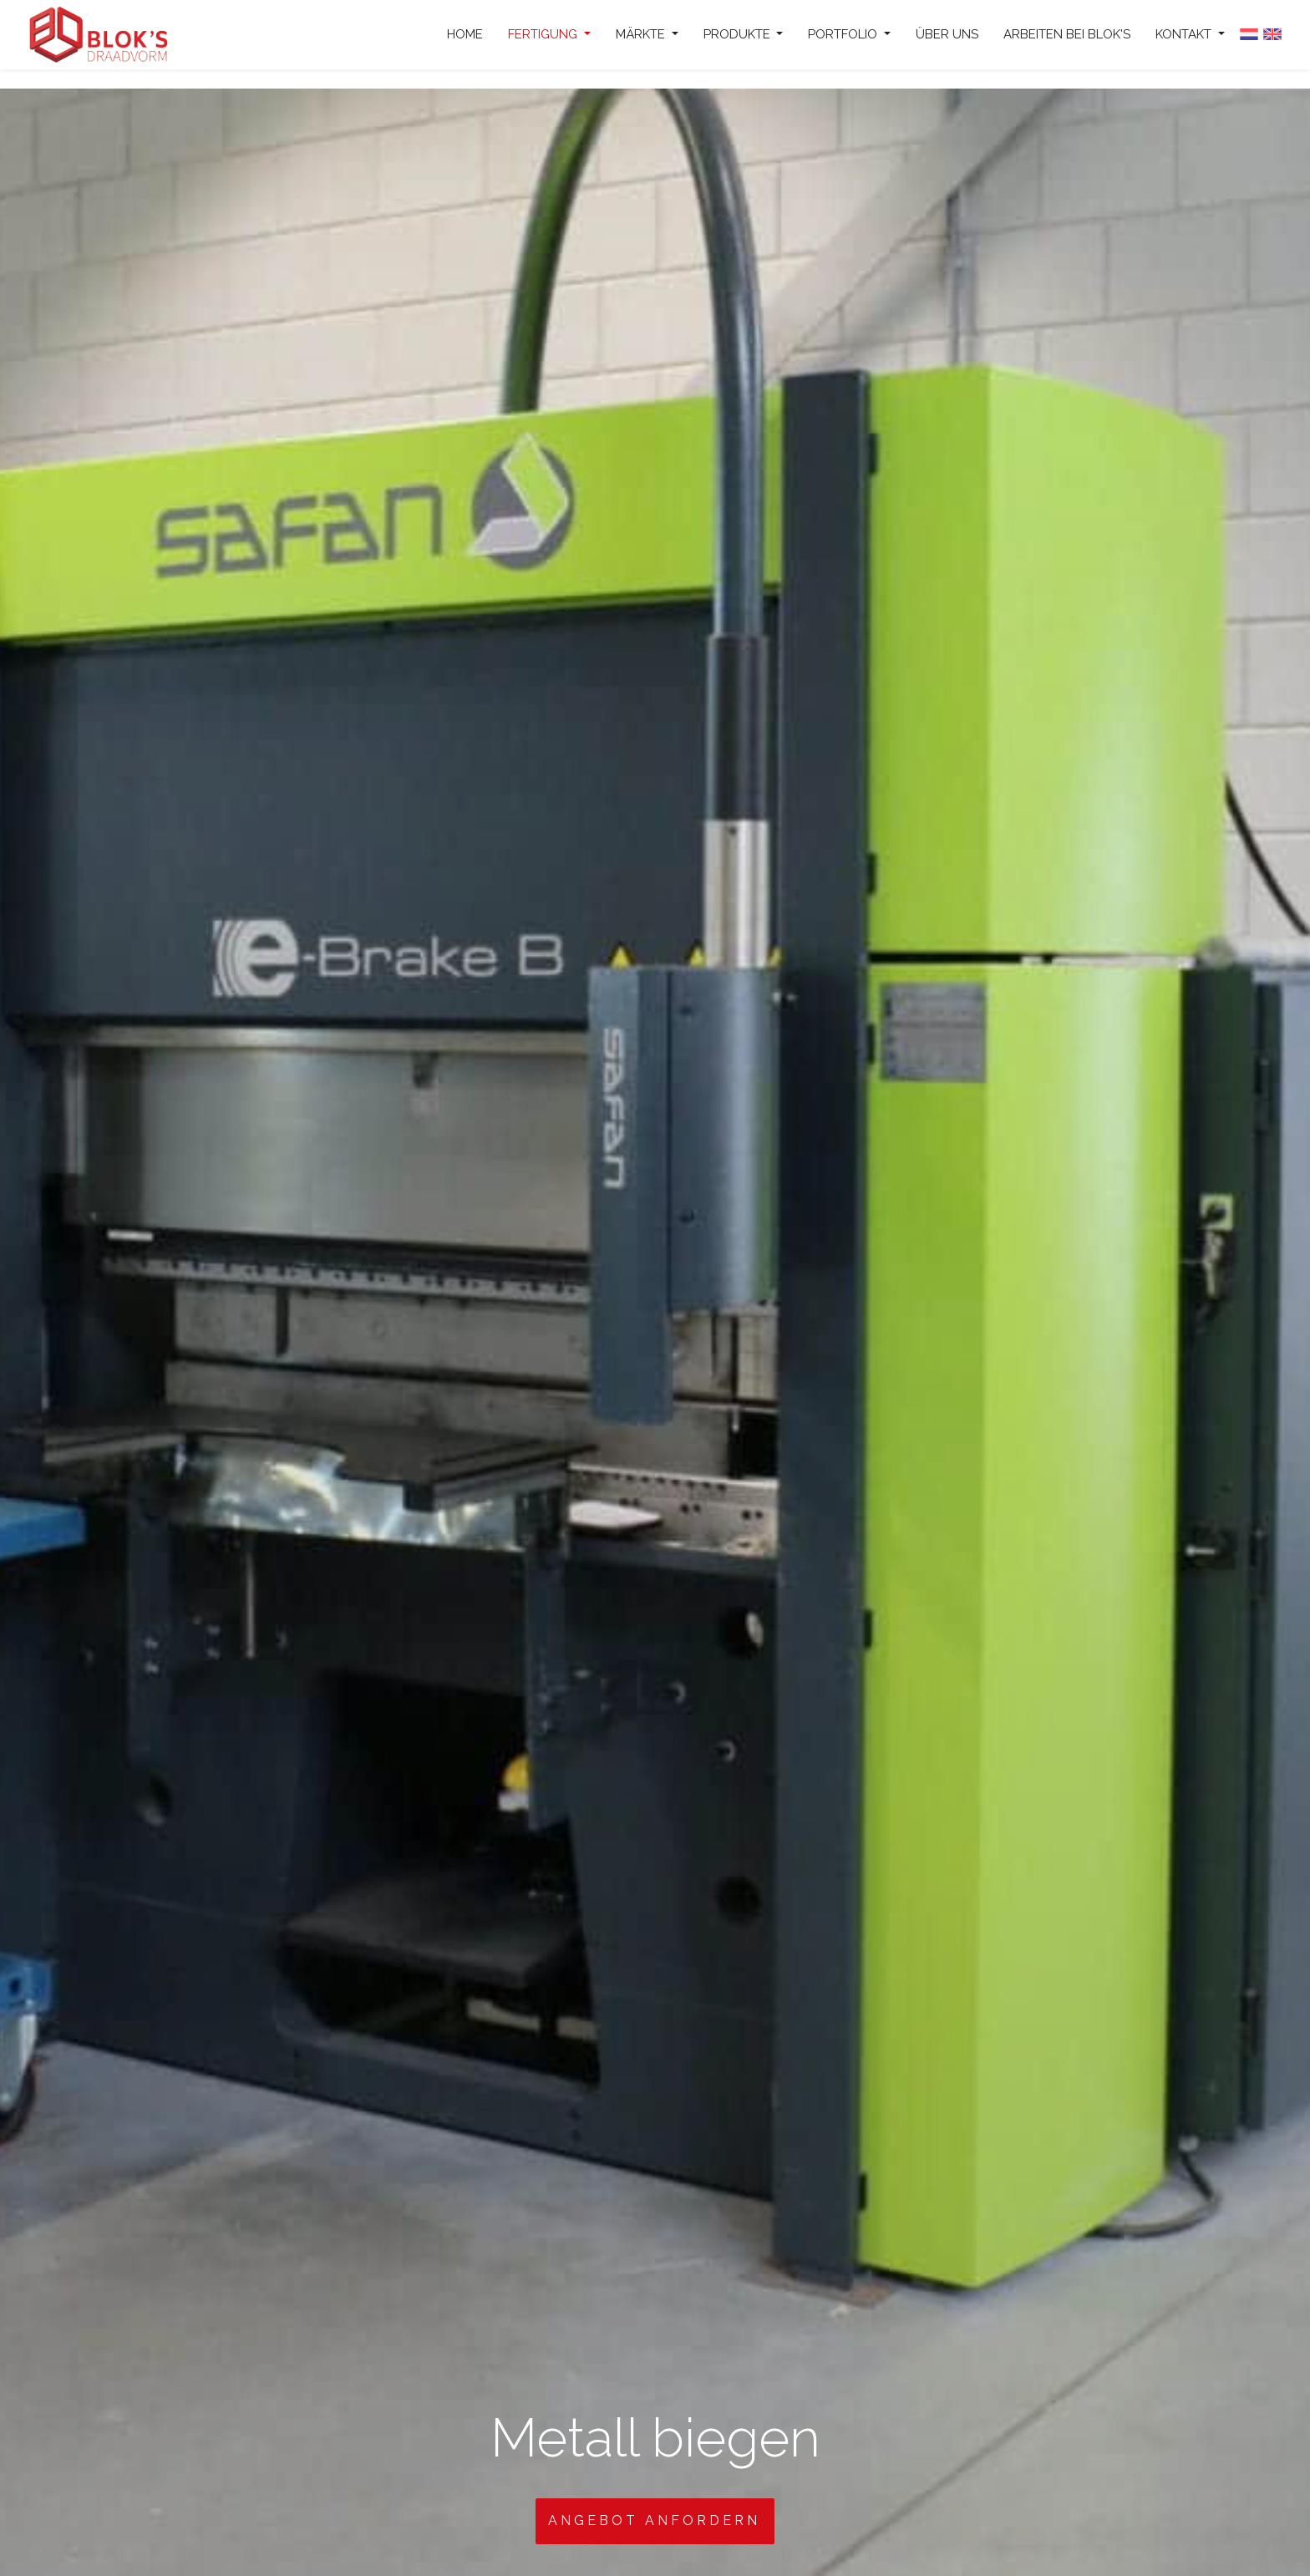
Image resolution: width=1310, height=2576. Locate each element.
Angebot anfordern (654, 2520)
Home (465, 34)
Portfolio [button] (844, 34)
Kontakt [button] (1185, 34)
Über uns (947, 34)
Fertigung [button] (544, 34)
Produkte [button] (738, 34)
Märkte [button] (642, 34)
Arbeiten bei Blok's (1066, 34)
